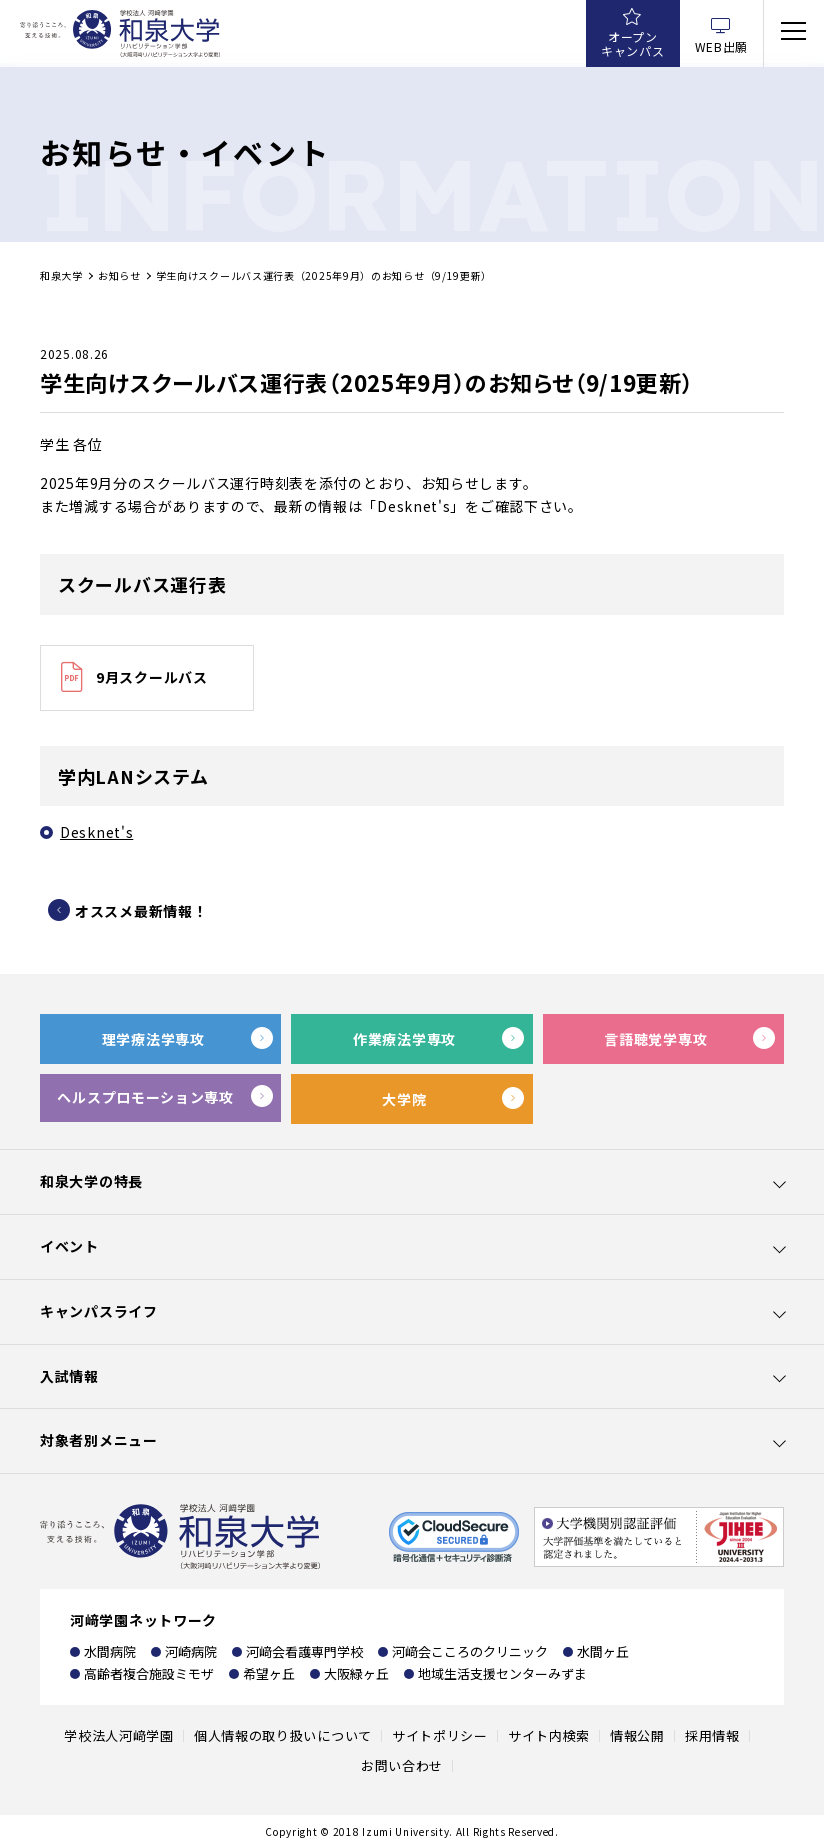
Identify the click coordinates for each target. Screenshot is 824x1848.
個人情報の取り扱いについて (283, 1735)
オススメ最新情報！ (141, 911)
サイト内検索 (549, 1735)
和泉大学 (61, 275)
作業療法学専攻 (404, 1039)
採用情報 (712, 1735)
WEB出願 (722, 46)
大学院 (404, 1099)
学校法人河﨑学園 (119, 1735)
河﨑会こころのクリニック (470, 1651)
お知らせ (119, 275)
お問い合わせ (402, 1765)
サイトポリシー (440, 1735)
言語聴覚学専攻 (655, 1039)
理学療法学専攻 (153, 1039)
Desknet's (96, 832)
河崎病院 (191, 1651)
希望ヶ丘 (269, 1673)
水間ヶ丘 (603, 1651)
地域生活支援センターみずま (502, 1673)
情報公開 (637, 1735)
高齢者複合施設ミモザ (149, 1673)
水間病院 (110, 1651)
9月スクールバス (152, 677)
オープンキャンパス (633, 43)
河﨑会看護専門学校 (304, 1651)
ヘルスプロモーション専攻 (145, 1097)
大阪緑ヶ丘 (356, 1673)
